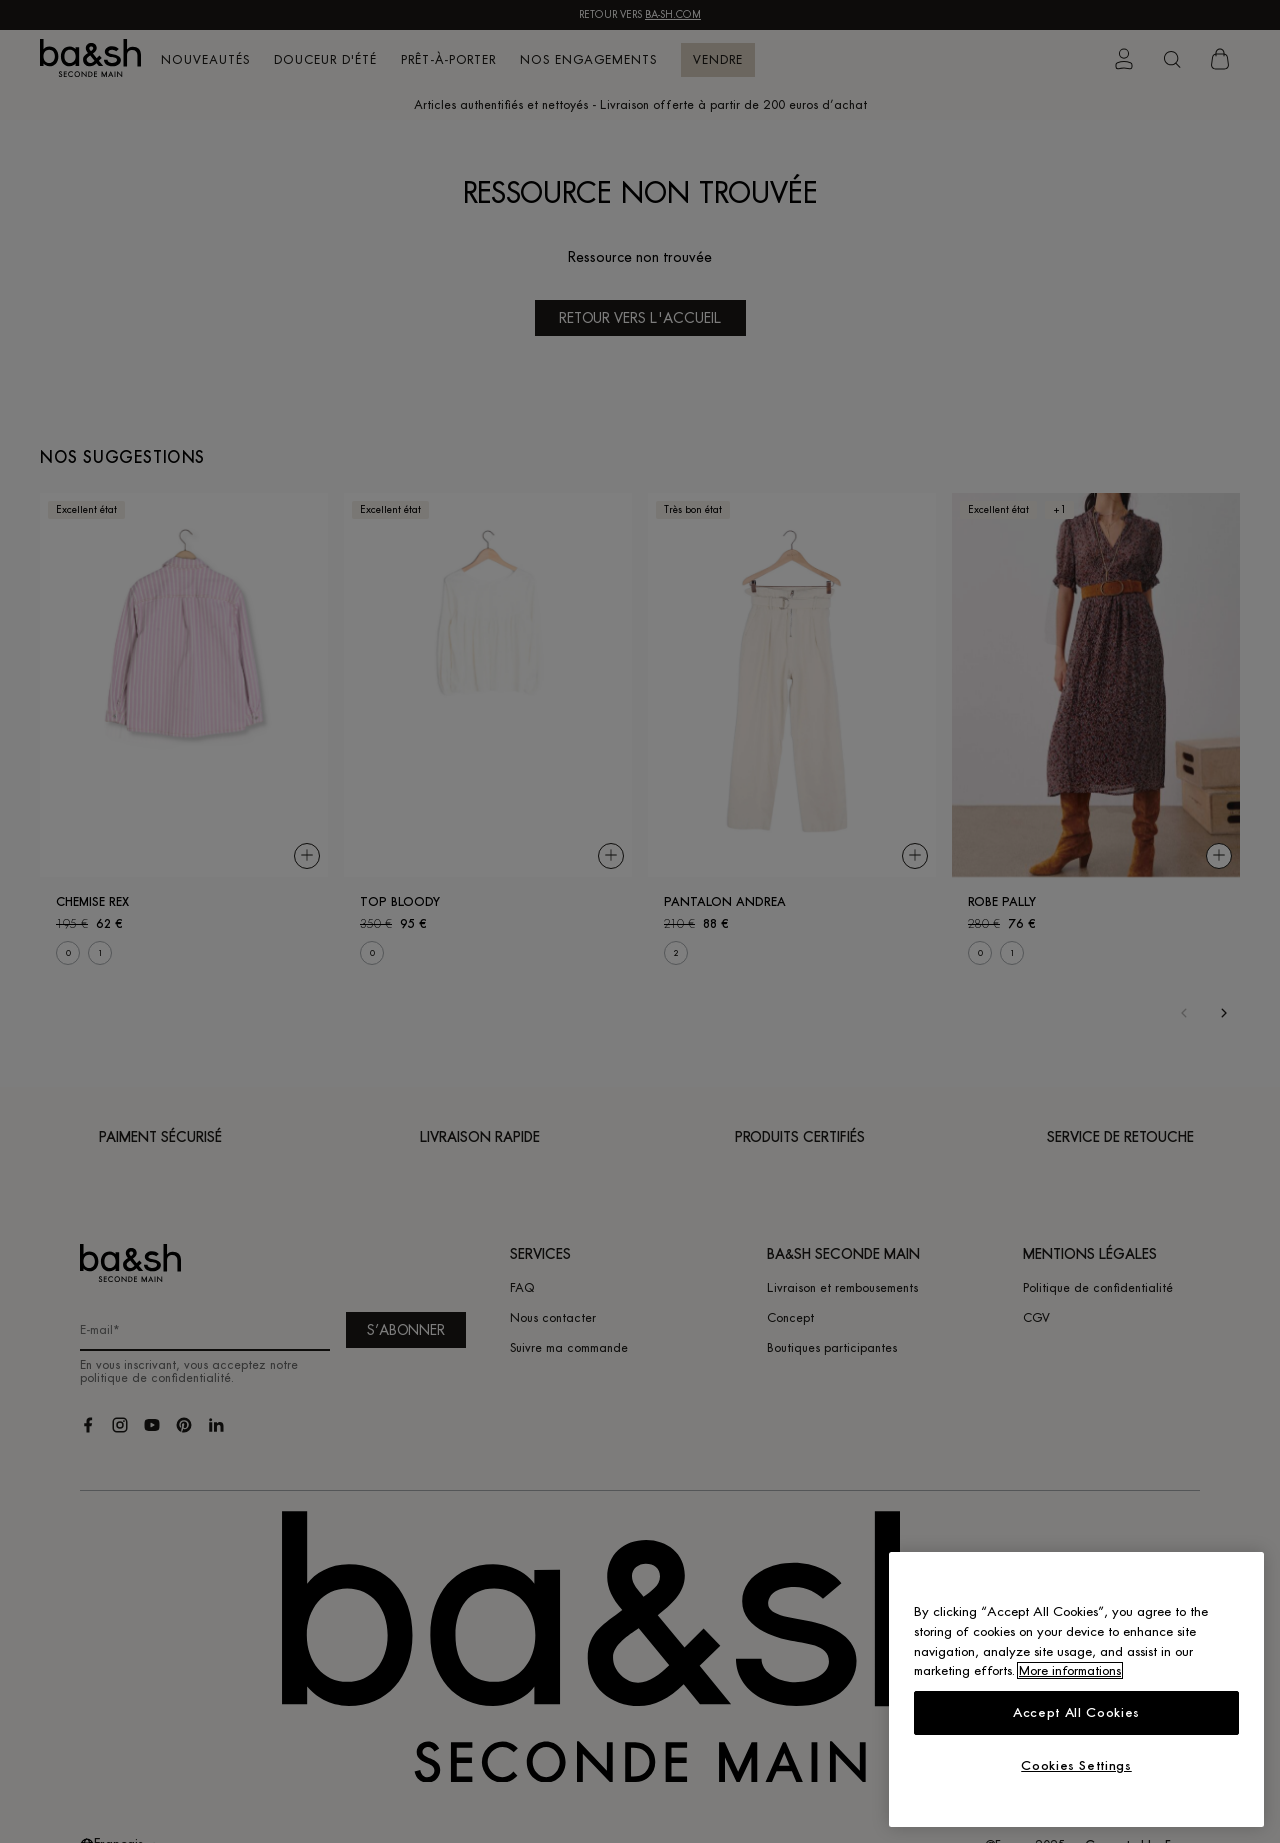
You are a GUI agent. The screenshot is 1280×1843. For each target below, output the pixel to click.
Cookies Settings (1076, 1765)
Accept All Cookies (1076, 1712)
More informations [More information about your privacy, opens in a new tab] (1070, 1670)
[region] (1076, 1689)
